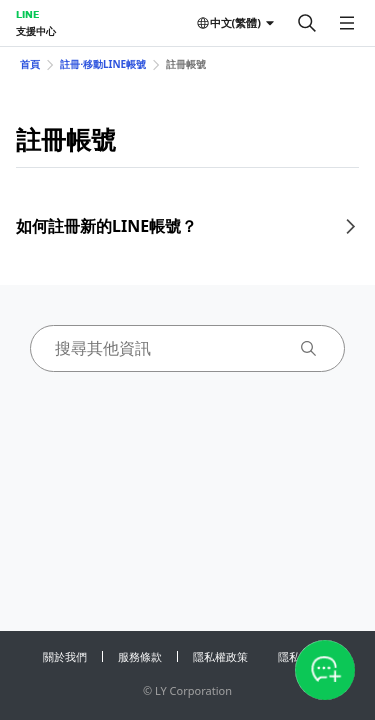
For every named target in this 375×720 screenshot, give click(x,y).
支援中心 (36, 31)
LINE (27, 14)
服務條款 (140, 656)
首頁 (30, 64)
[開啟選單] (347, 23)
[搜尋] (307, 23)
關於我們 (65, 656)
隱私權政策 (220, 656)
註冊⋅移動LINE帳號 (103, 64)
